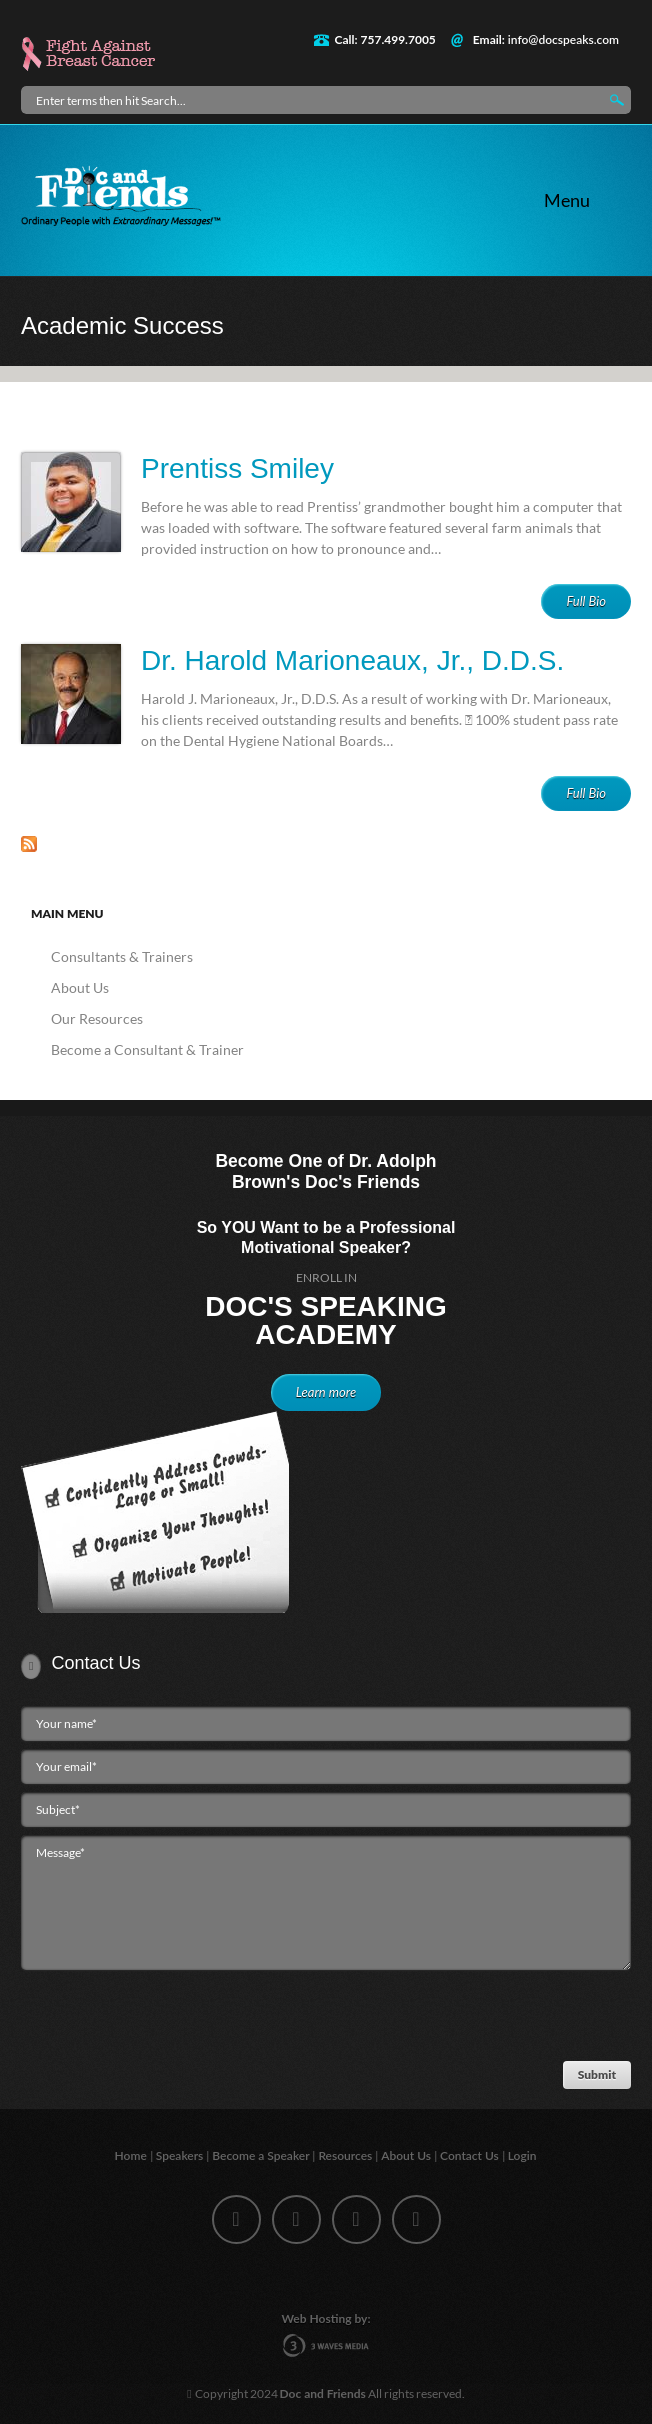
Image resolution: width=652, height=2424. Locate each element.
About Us (80, 987)
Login (524, 2155)
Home (132, 2155)
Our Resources (97, 1018)
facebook (236, 2219)
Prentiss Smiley (237, 468)
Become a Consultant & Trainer (147, 1049)
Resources (346, 2155)
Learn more (326, 1392)
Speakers (181, 2155)
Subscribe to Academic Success (29, 844)
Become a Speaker (262, 2155)
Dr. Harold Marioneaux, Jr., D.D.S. (352, 660)
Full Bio (586, 601)
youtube (416, 2219)
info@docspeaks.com (563, 39)
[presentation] (167, 2020)
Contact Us (471, 2155)
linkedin (356, 2219)
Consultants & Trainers (122, 956)
